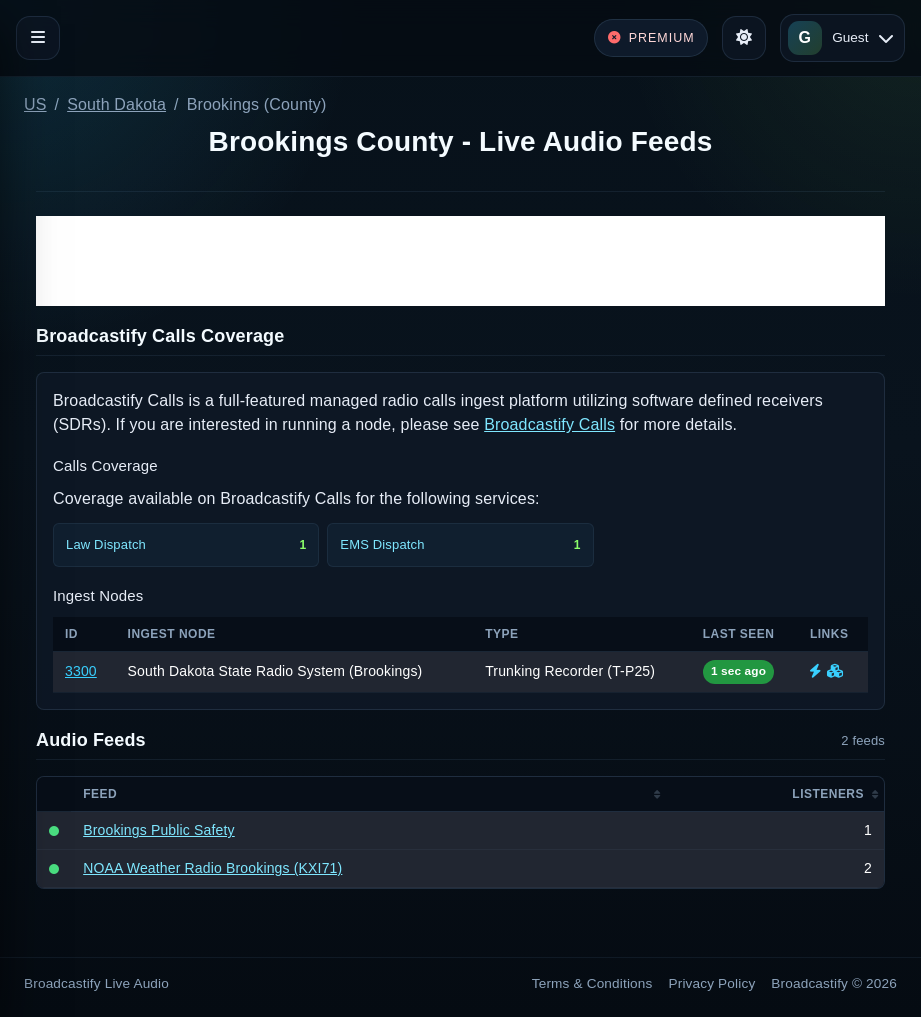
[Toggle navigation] (38, 38)
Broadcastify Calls (549, 424)
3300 (81, 671)
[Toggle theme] (744, 38)
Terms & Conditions (592, 983)
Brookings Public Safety (159, 830)
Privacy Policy (712, 983)
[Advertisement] (460, 261)
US (35, 104)
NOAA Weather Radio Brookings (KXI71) (212, 868)
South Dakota (116, 104)
